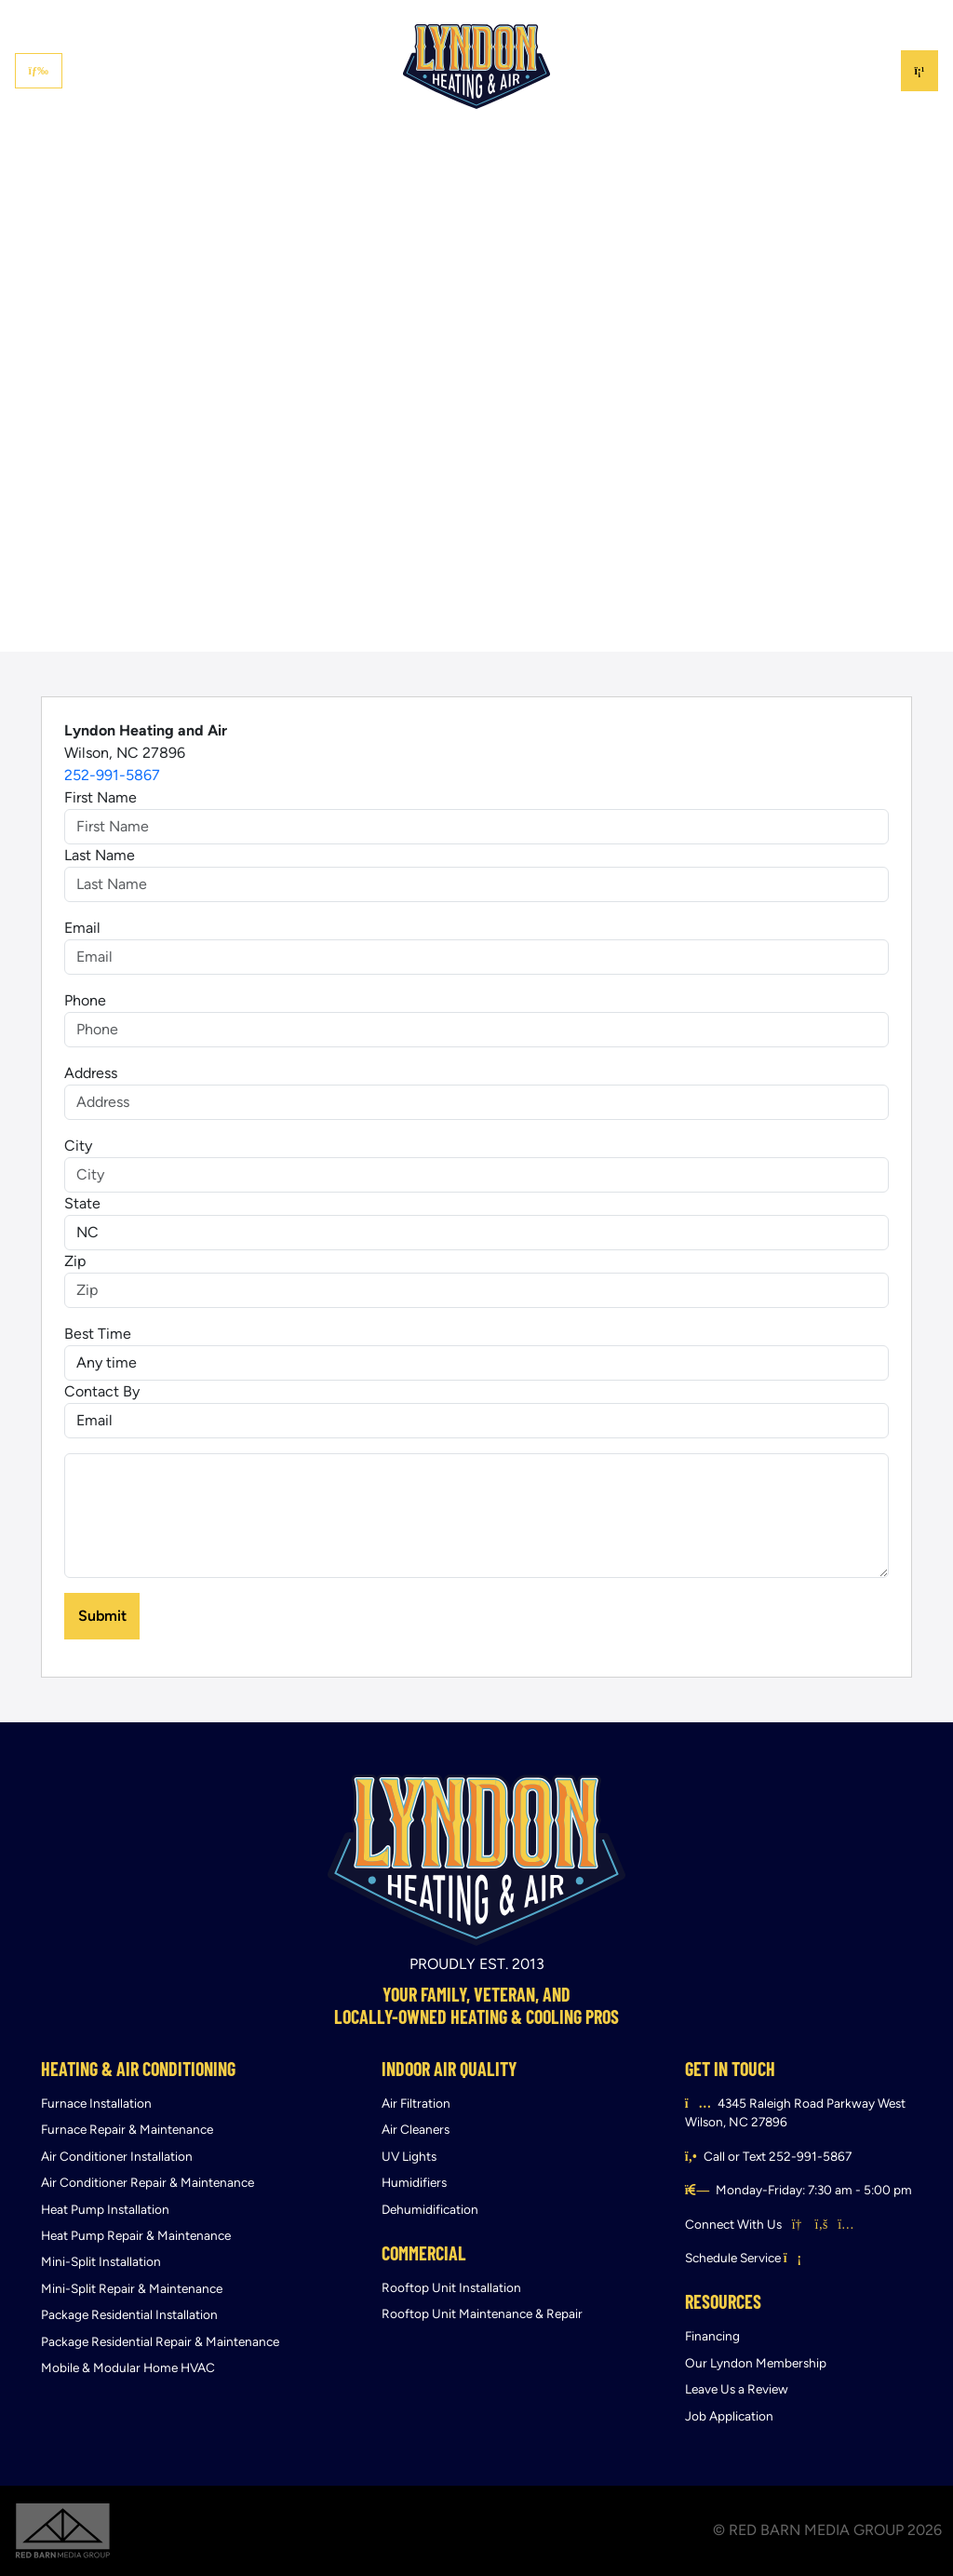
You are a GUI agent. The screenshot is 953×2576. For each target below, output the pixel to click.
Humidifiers (414, 2183)
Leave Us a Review (736, 2389)
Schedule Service (743, 2258)
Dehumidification (430, 2210)
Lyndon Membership (781, 16)
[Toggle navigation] (38, 70)
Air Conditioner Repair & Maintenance (147, 2183)
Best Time (97, 1333)
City (78, 1145)
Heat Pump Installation (105, 2210)
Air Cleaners (416, 2130)
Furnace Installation (96, 2104)
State (82, 1203)
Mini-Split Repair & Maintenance (131, 2289)
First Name (100, 797)
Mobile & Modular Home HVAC (128, 2368)
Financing (673, 16)
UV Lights (409, 2157)
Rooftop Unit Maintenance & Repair (482, 2314)
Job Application (729, 2416)
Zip (75, 1261)
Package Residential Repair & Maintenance (160, 2342)
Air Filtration (416, 2104)
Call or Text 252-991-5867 (778, 2157)
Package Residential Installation (129, 2315)
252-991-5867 (112, 775)
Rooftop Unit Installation (451, 2288)
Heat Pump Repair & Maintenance (136, 2236)
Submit (102, 1616)
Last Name (99, 855)
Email (82, 928)
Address (90, 1073)
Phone (85, 1000)
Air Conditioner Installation (117, 2157)
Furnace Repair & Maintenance (127, 2130)
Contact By (102, 1391)
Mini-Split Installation (101, 2262)
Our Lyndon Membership (755, 2363)
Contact (885, 16)
